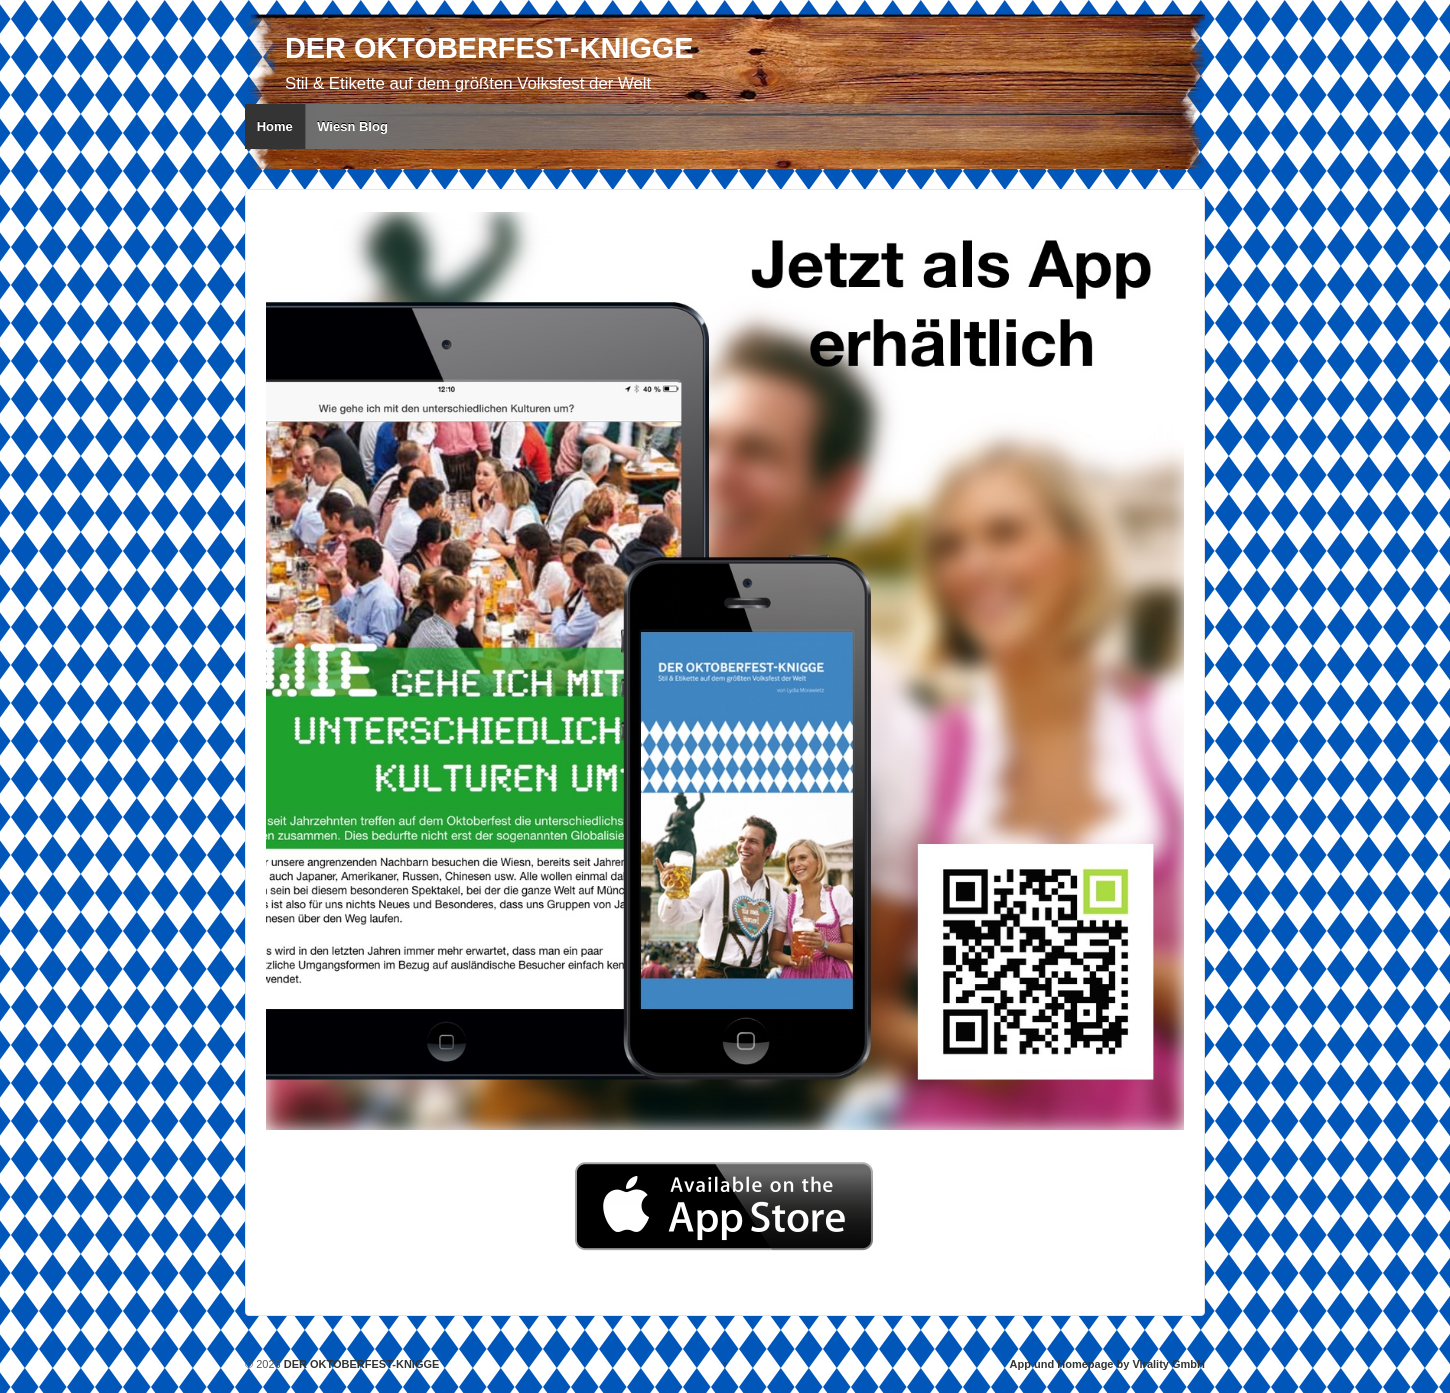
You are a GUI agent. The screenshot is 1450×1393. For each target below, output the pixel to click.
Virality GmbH (1168, 1364)
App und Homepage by (1070, 1364)
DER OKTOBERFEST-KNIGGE (489, 48)
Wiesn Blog (352, 126)
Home (275, 126)
